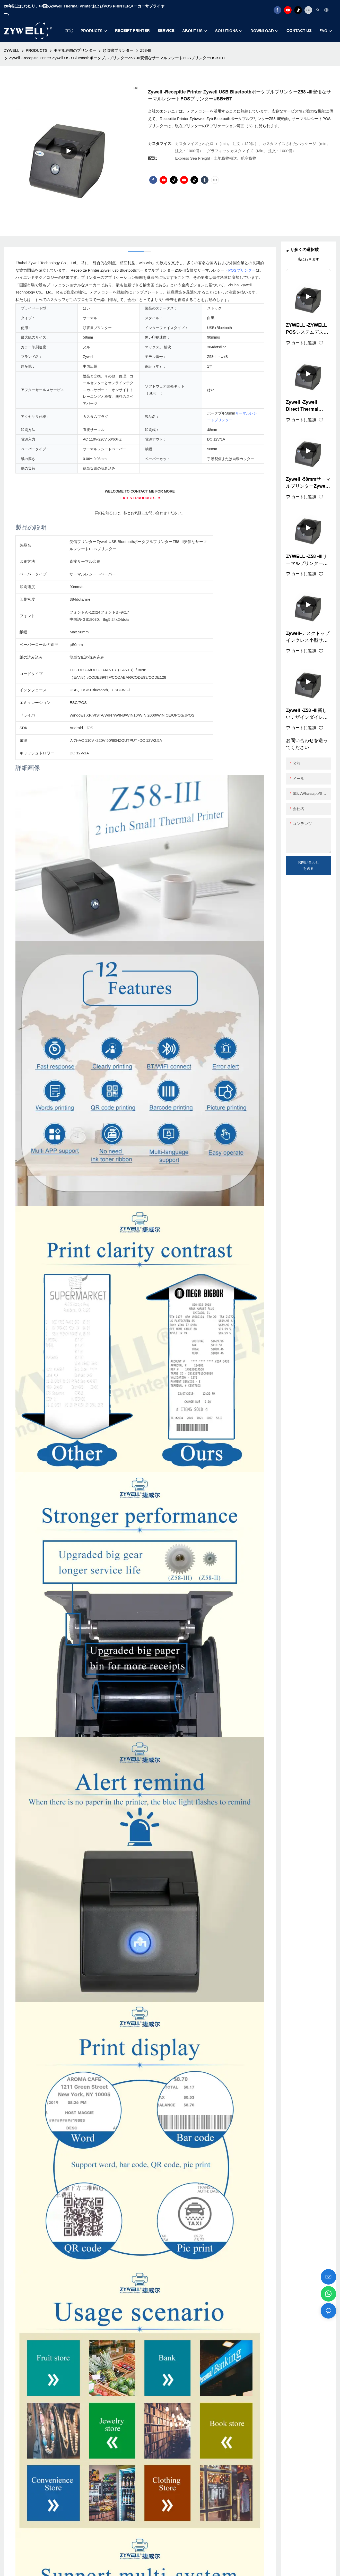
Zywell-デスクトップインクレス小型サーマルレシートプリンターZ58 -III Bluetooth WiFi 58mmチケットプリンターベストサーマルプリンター (307, 637)
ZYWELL (11, 50)
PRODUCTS (36, 50)
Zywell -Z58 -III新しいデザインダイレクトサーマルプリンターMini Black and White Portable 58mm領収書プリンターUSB (307, 714)
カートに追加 (303, 342)
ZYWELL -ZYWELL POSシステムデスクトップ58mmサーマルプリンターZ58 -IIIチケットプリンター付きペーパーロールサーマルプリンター (307, 329)
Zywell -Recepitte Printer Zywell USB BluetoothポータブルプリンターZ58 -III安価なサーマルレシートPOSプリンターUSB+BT (117, 58)
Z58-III (145, 50)
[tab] (136, 249)
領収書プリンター (118, 50)
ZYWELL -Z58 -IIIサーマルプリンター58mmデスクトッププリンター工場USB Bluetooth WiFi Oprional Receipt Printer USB (307, 560)
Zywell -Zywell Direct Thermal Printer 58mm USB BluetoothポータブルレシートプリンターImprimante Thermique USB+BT (308, 406)
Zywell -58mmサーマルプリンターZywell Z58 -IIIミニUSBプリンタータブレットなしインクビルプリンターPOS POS (308, 483)
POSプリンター (242, 270)
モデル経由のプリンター (75, 50)
